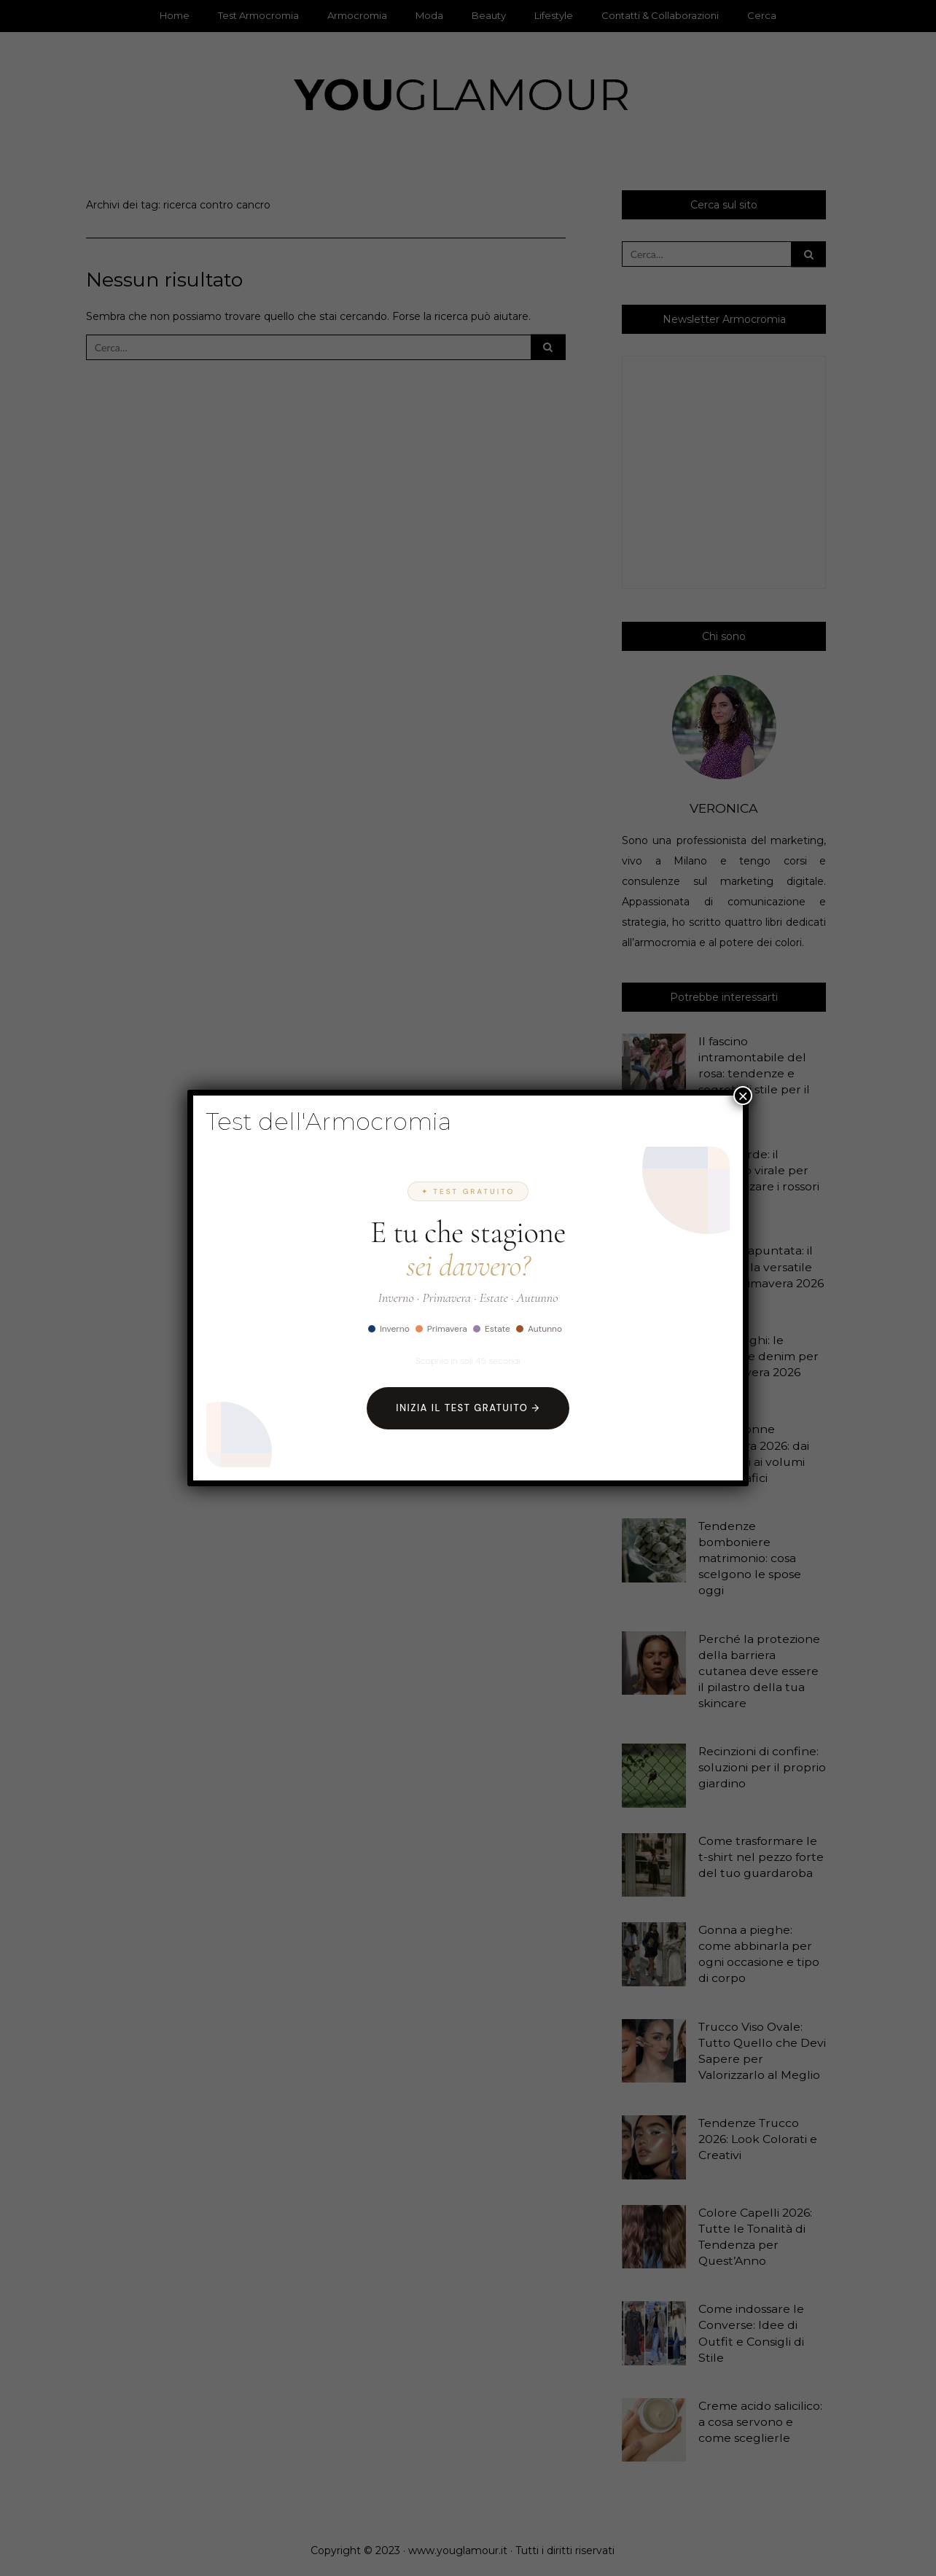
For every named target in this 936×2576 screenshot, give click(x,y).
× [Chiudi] (743, 1095)
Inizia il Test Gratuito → (468, 1408)
